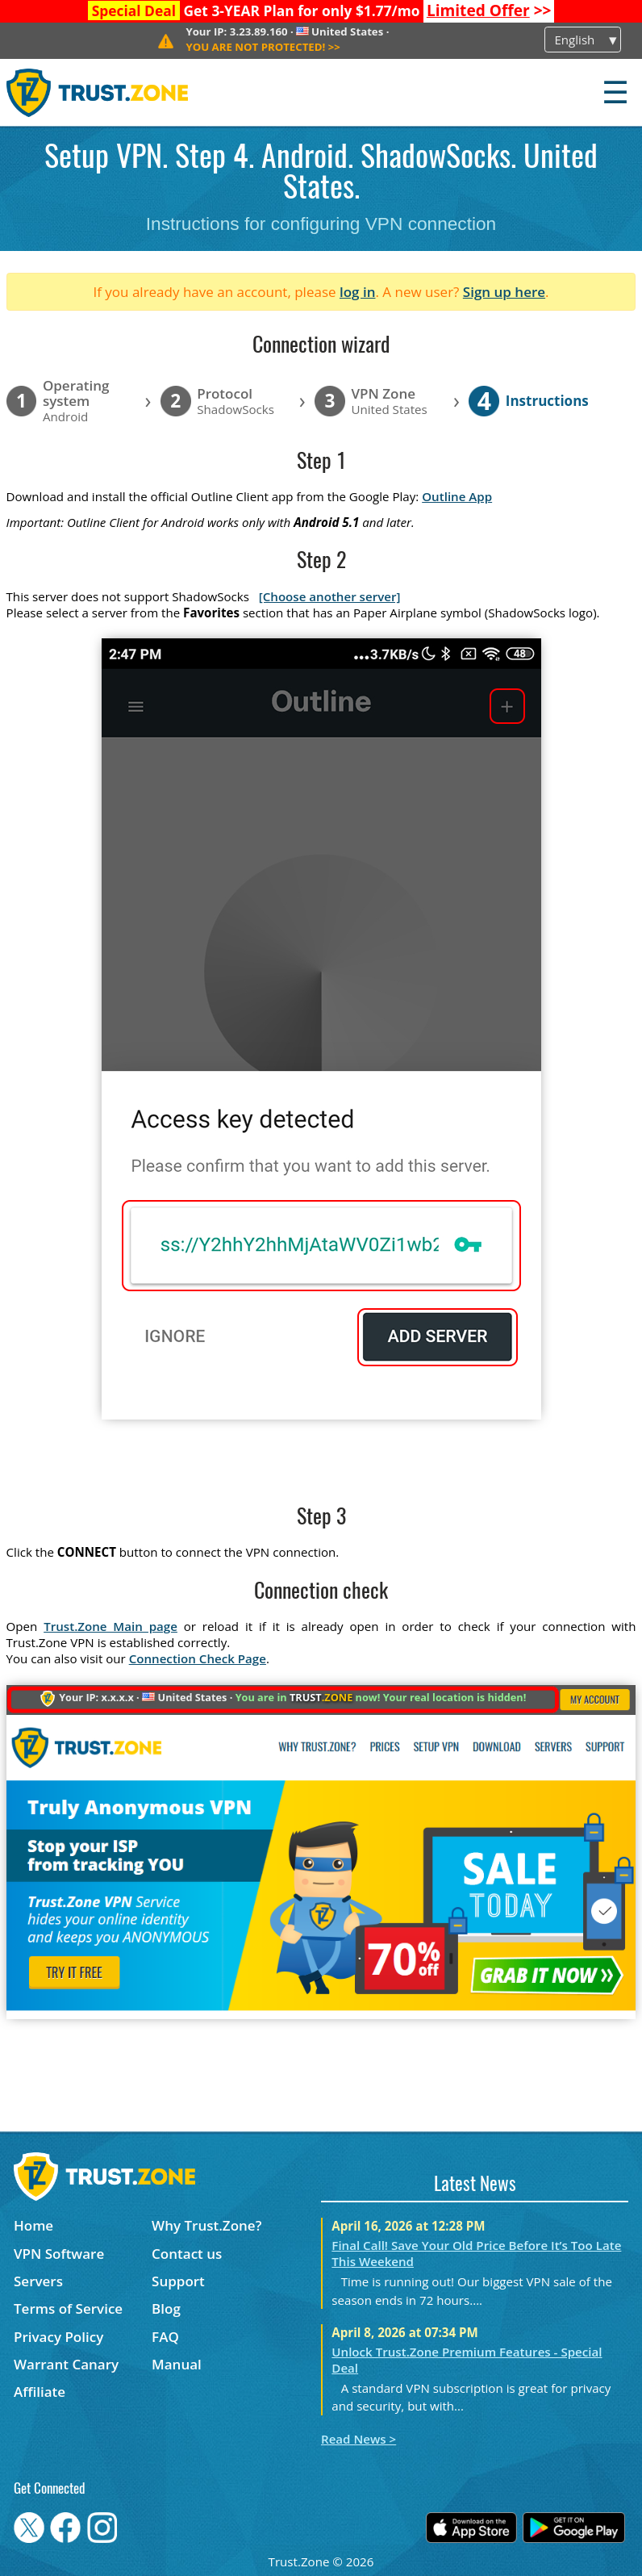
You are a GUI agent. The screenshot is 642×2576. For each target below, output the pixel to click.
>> (489, 10)
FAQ (165, 2336)
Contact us (187, 2253)
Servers (38, 2281)
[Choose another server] (330, 596)
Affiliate (39, 2391)
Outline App (457, 496)
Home (33, 2225)
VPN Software (59, 2253)
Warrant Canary (66, 2364)
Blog (166, 2308)
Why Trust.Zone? (206, 2225)
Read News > (358, 2439)
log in (358, 291)
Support (178, 2281)
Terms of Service (68, 2308)
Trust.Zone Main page (110, 1626)
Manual (177, 2364)
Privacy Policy (58, 2336)
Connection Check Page (197, 1658)
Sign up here (504, 291)
